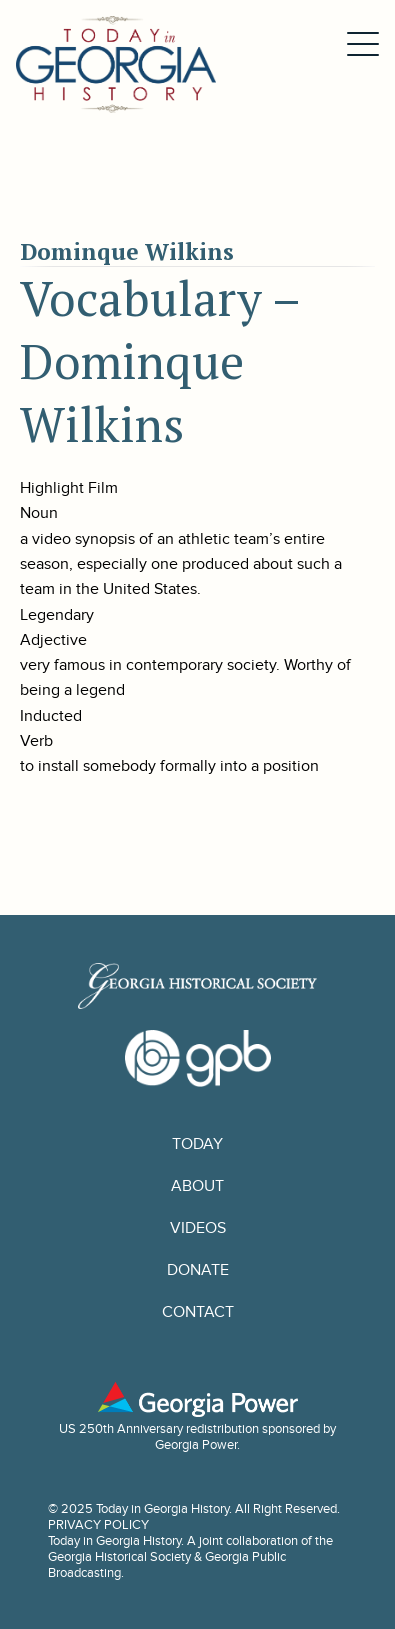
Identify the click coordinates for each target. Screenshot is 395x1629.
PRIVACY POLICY (98, 1525)
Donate (198, 1270)
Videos (198, 1228)
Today (197, 1144)
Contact (198, 1312)
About (197, 1186)
